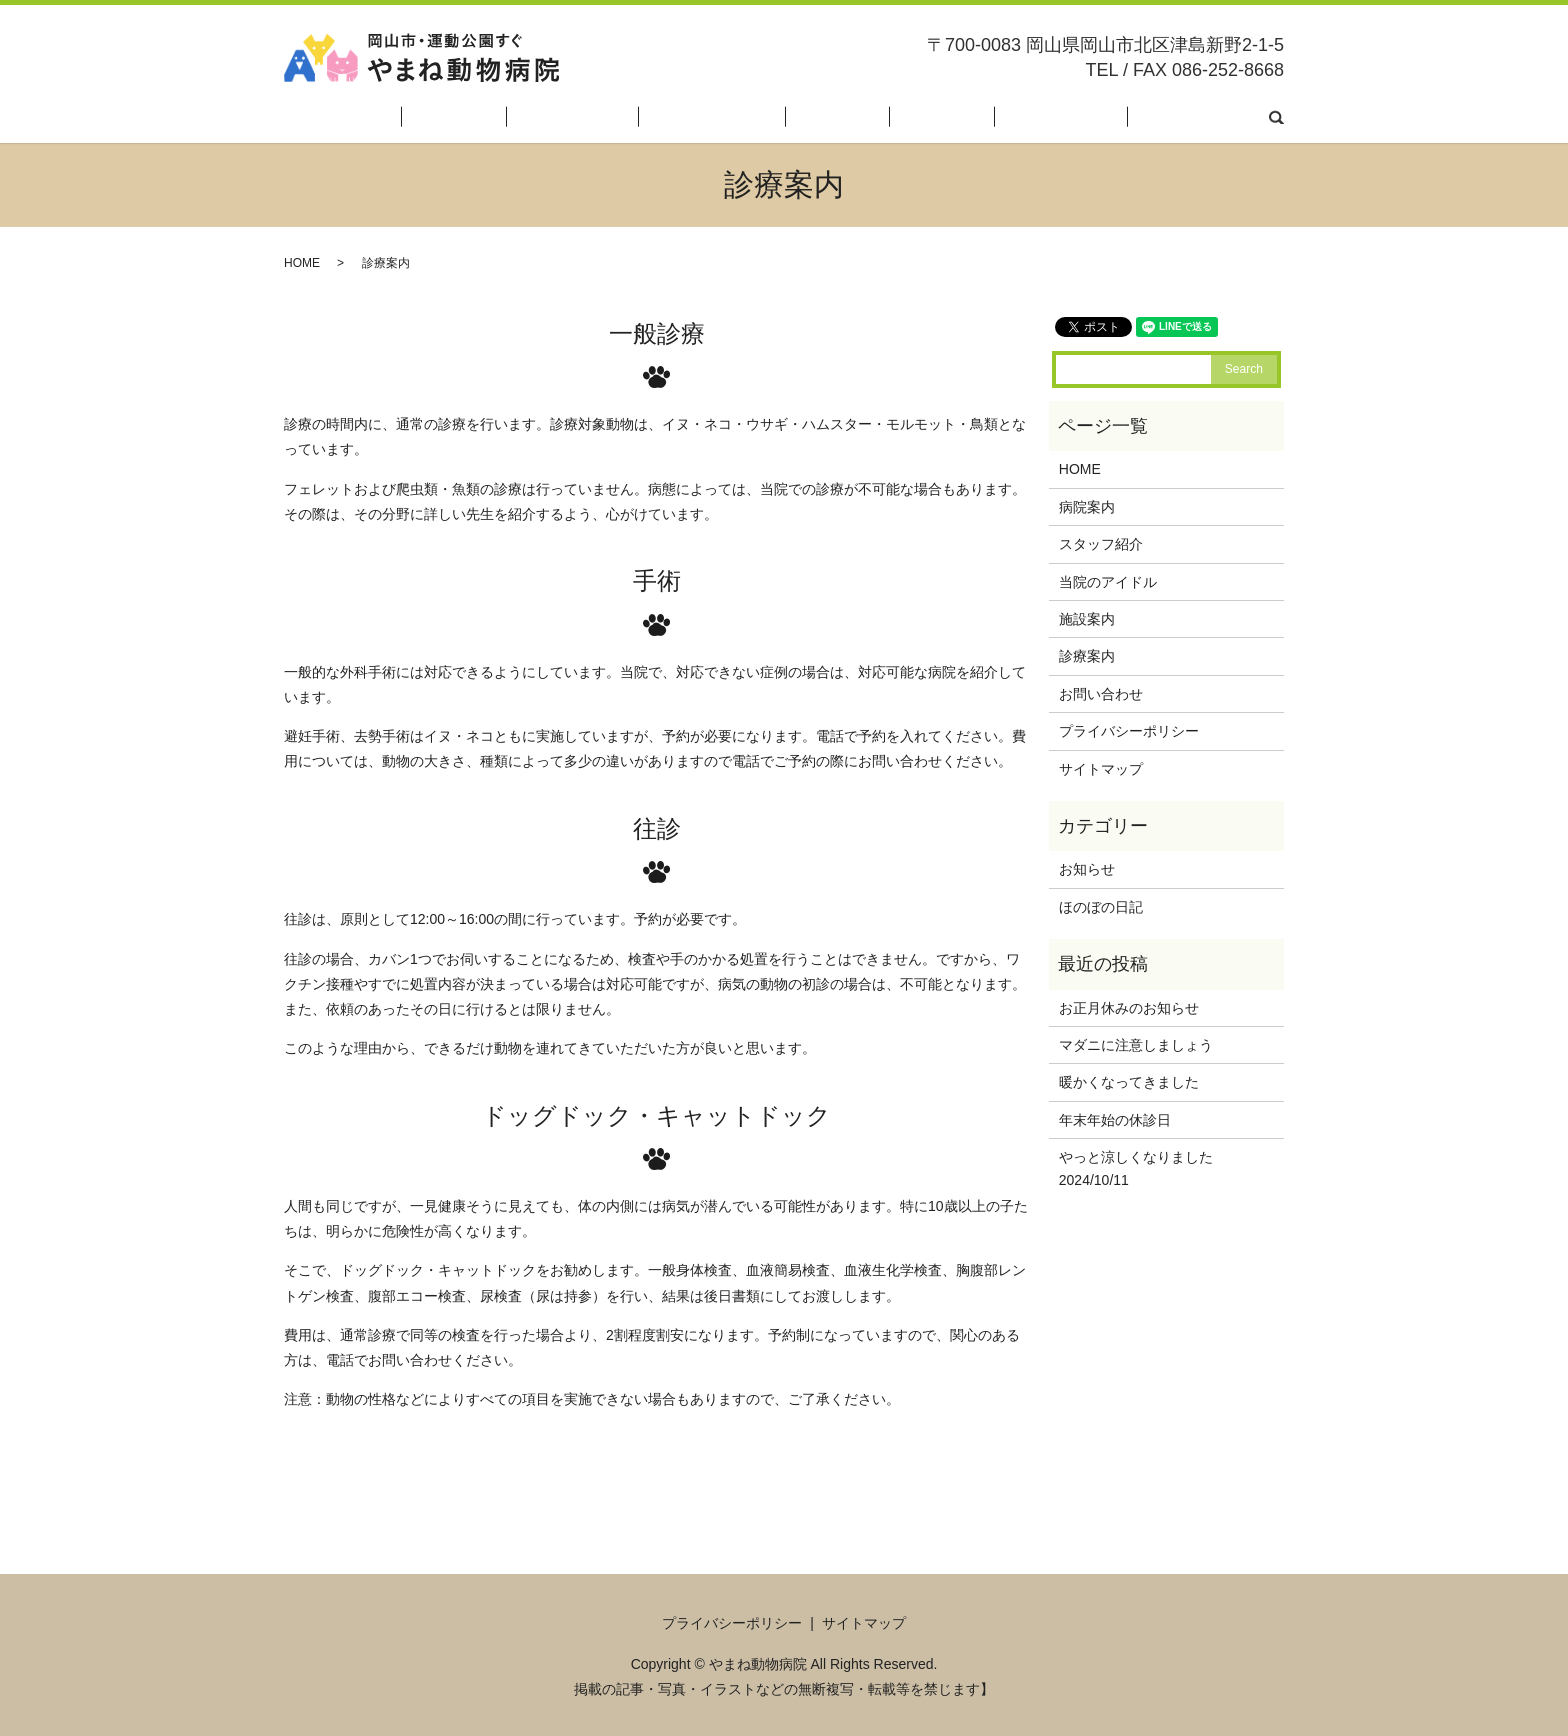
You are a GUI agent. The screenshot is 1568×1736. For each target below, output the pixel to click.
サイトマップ (1101, 769)
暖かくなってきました (1129, 1082)
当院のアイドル (838, 118)
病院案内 (636, 118)
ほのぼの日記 (1103, 118)
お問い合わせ (1207, 118)
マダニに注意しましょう (1136, 1045)
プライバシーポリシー (1129, 731)
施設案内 (936, 118)
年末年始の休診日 (1115, 1120)
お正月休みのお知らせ (1129, 1008)
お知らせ (1087, 869)
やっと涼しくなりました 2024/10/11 (1157, 1168)
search (1276, 118)
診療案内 (1012, 118)
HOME (566, 118)
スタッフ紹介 (726, 118)
